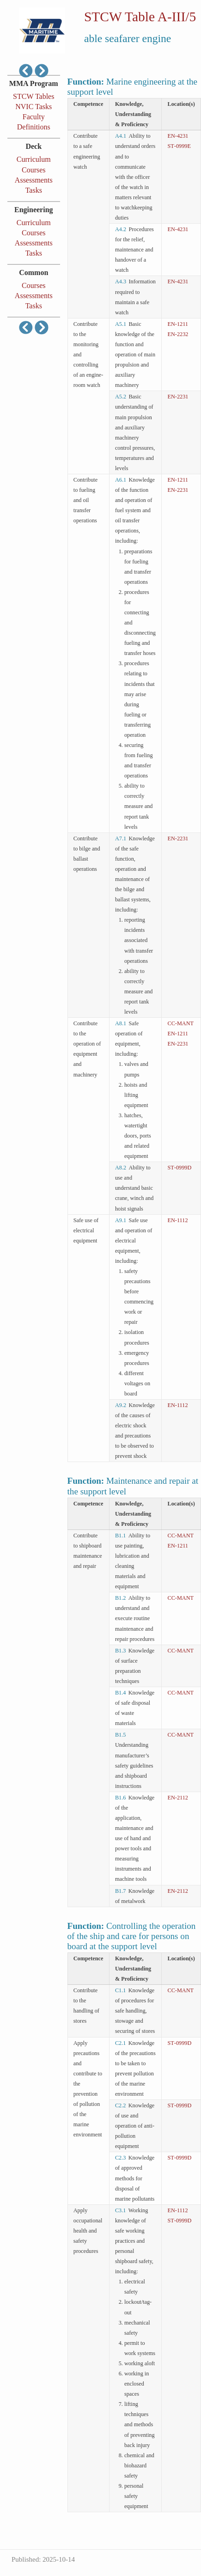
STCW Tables (33, 96)
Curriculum (34, 159)
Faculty (34, 117)
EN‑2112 (178, 1797)
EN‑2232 (178, 334)
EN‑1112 (178, 1220)
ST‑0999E (179, 146)
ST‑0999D (180, 1167)
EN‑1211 (178, 324)
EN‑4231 (178, 136)
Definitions (33, 127)
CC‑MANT (181, 1023)
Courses (34, 170)
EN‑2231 (178, 396)
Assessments (34, 180)
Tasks (33, 190)
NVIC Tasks (33, 106)
